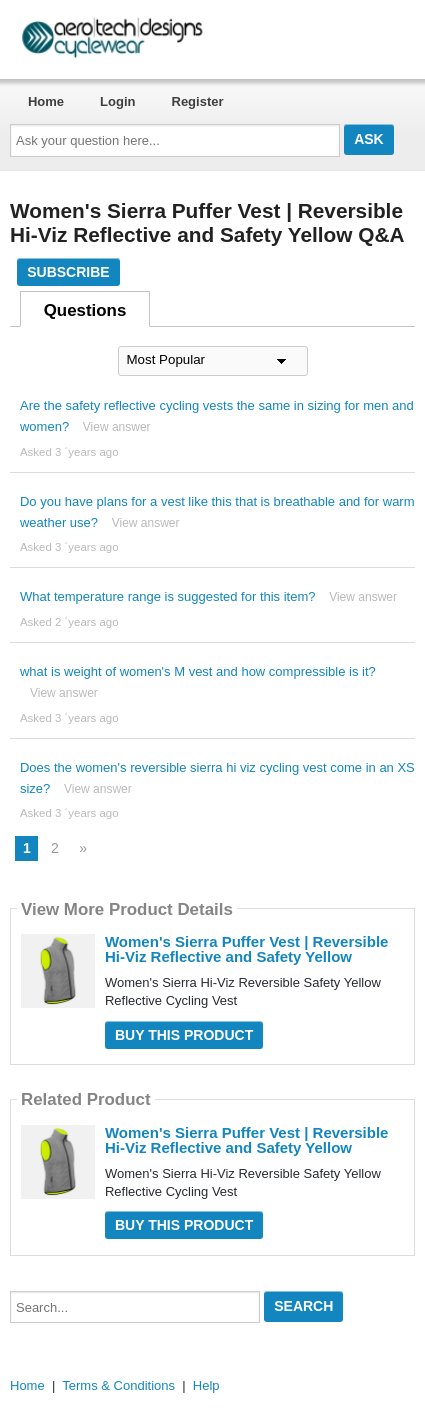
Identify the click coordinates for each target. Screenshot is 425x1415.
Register (198, 101)
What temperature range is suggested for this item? (168, 596)
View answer (117, 427)
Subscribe (68, 272)
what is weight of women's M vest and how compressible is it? (198, 671)
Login (117, 101)
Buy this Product (184, 1035)
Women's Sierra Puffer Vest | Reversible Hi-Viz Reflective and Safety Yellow (246, 949)
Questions (85, 310)
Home (46, 101)
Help (206, 1385)
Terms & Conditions (118, 1385)
